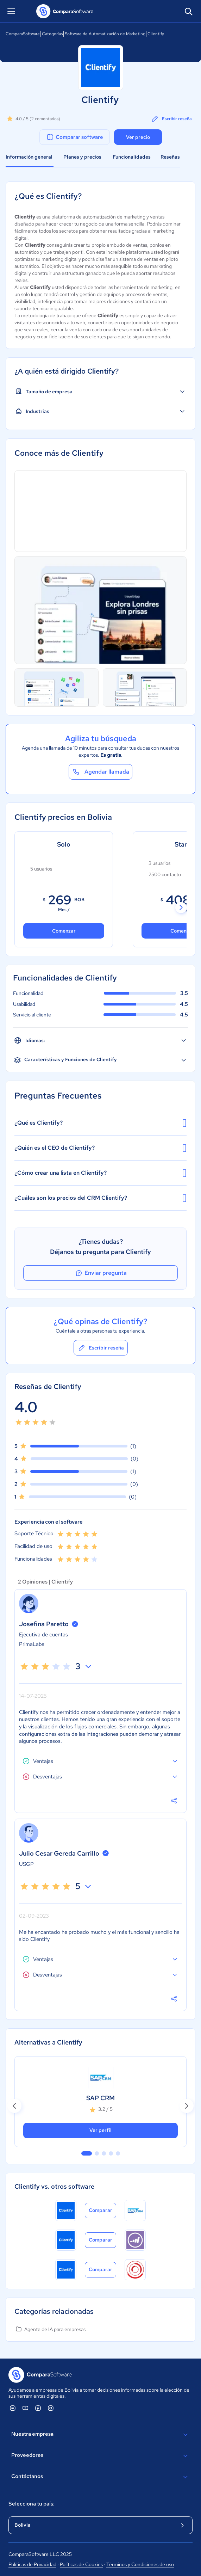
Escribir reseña (171, 119)
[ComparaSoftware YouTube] (25, 2408)
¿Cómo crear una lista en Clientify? (100, 1173)
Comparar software (74, 137)
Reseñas (170, 157)
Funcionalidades (132, 157)
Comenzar (64, 931)
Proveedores (100, 2456)
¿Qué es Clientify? (100, 1123)
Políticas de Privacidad (32, 2564)
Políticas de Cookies (81, 2564)
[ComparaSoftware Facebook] (38, 2408)
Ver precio (138, 137)
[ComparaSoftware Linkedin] (12, 2408)
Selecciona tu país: (31, 2503)
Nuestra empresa (100, 2434)
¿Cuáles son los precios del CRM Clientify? (100, 1198)
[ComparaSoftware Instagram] (50, 2408)
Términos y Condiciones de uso (140, 2564)
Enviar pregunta (101, 1273)
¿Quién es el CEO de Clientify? (100, 1148)
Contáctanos (100, 2477)
